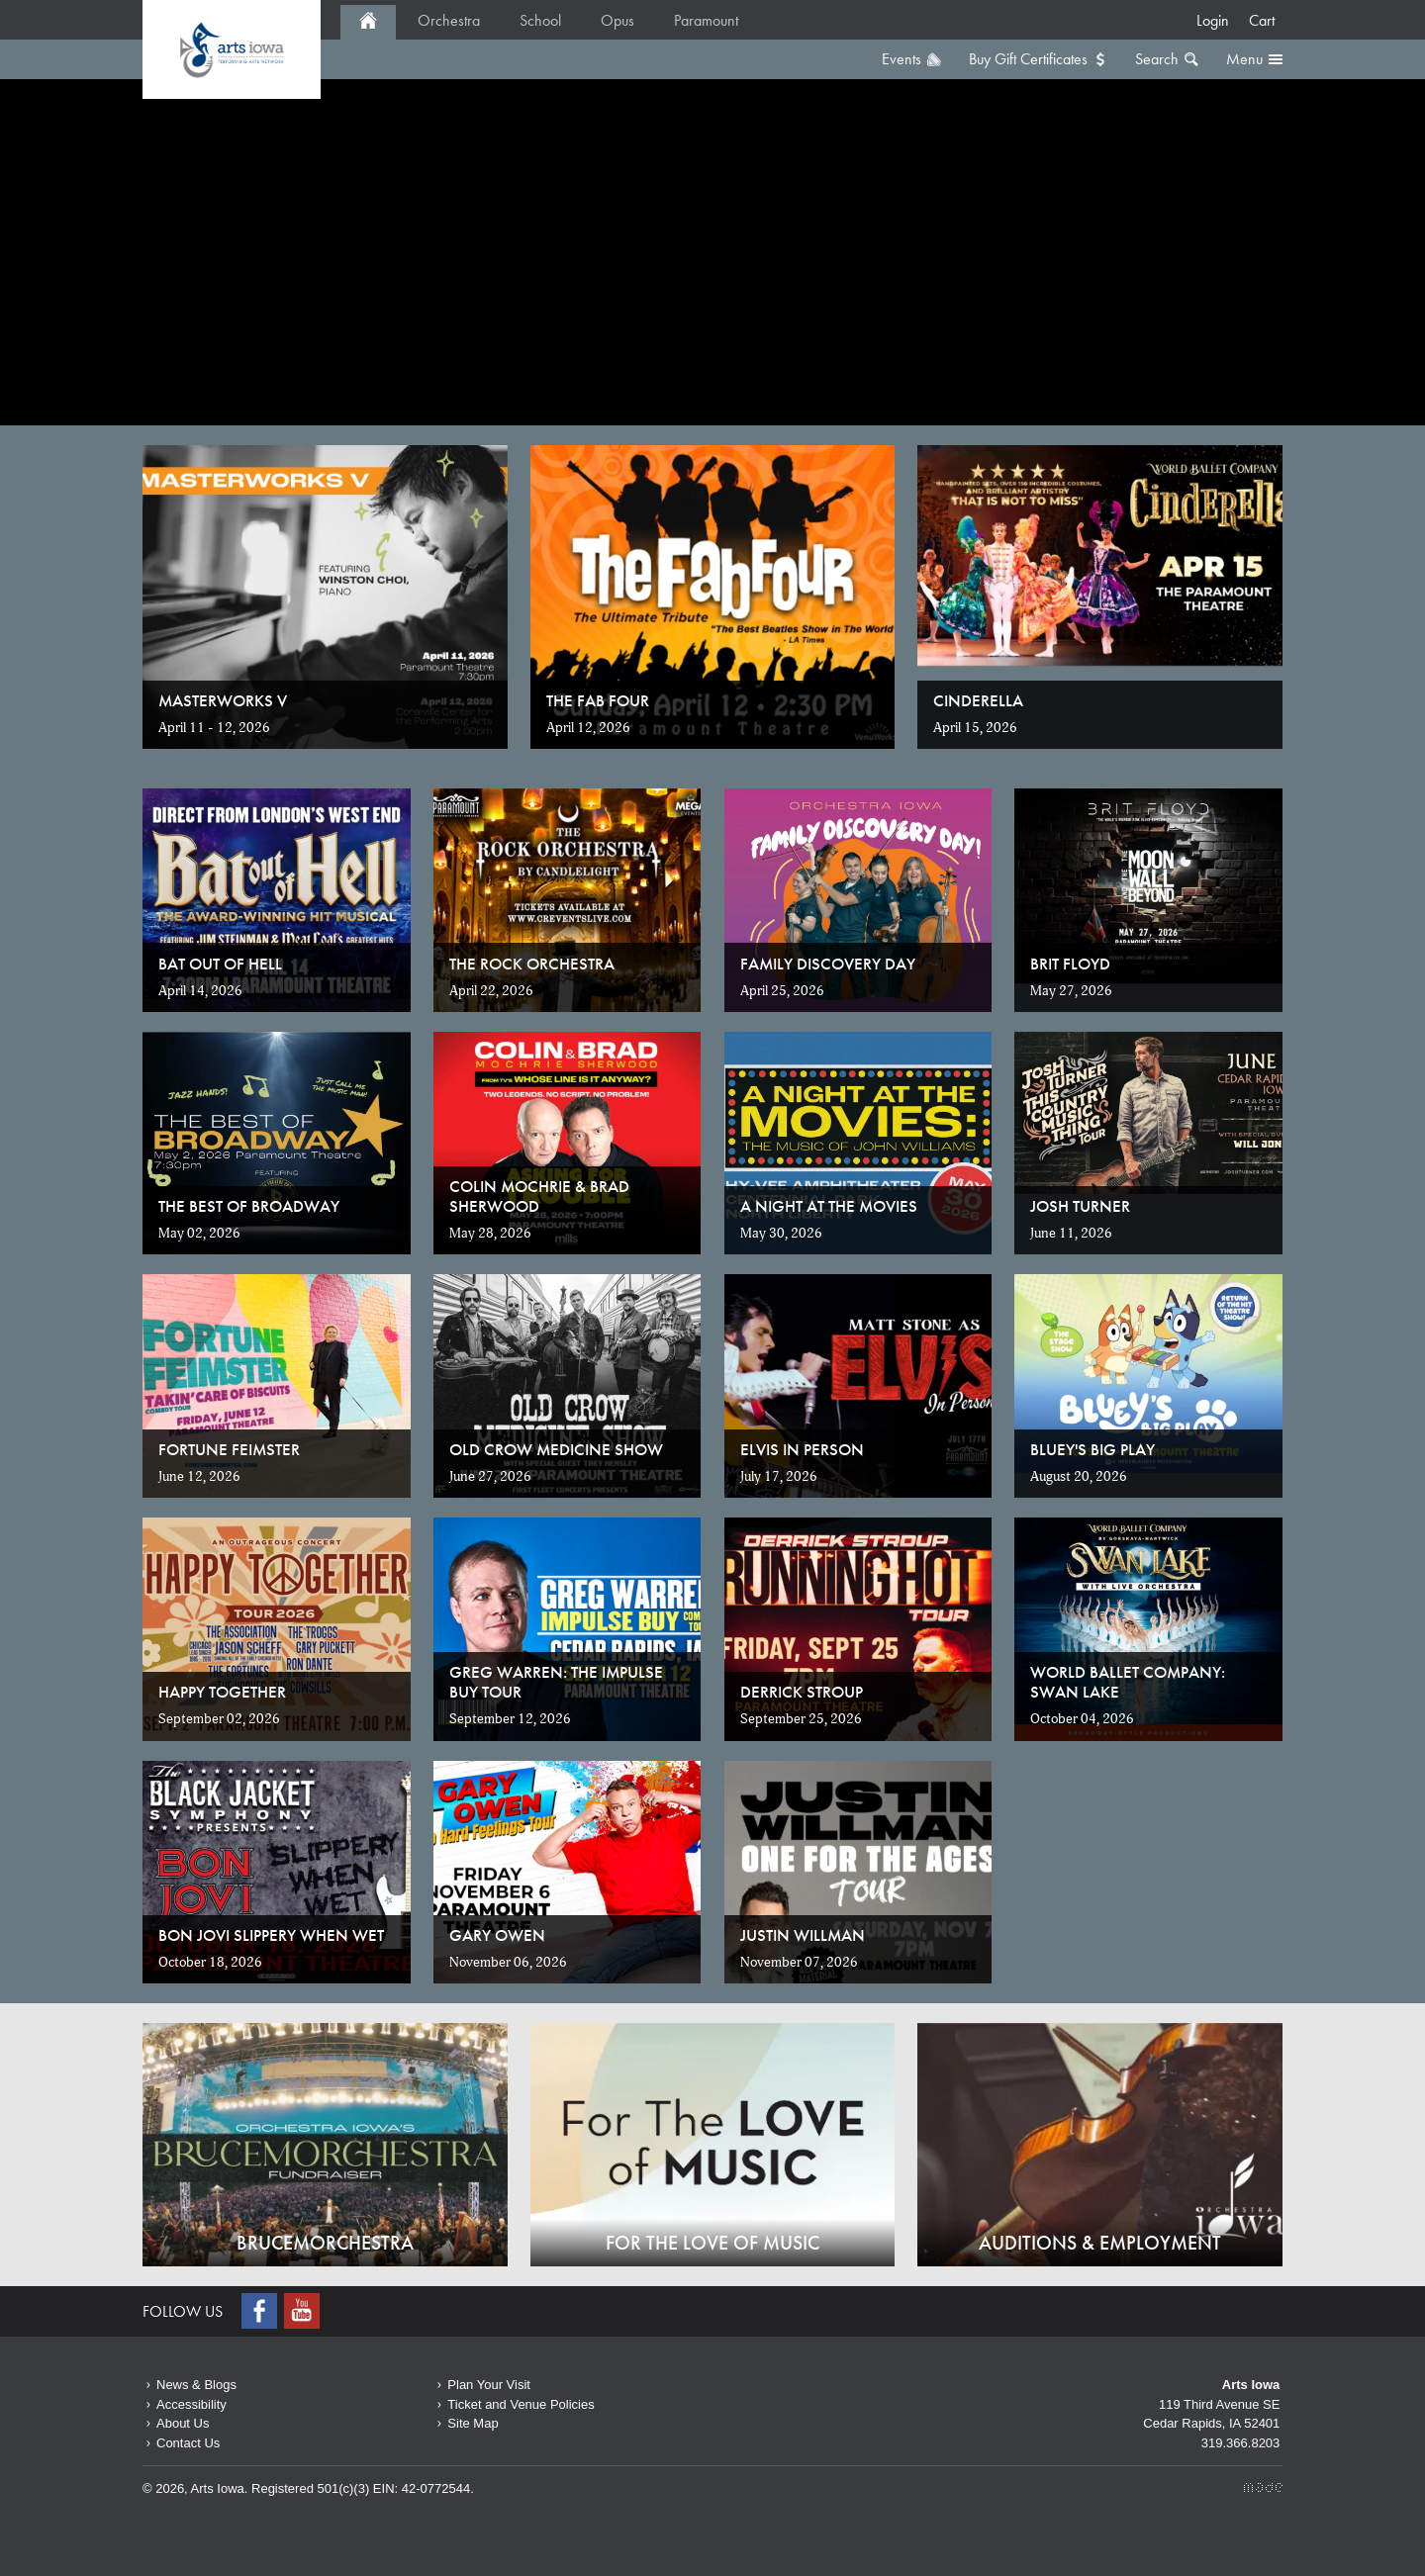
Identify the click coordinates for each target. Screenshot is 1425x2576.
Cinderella (978, 700)
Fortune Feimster (229, 1449)
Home (231, 49)
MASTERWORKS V (222, 700)
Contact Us (188, 2443)
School (540, 20)
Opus (617, 20)
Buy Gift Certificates (1028, 58)
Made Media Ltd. (1263, 2487)
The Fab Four (597, 700)
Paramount (706, 20)
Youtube (304, 2311)
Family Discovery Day (827, 963)
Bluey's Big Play (1092, 1449)
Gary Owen (497, 1935)
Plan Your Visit (488, 2384)
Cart (1262, 20)
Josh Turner (1080, 1206)
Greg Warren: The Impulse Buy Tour (556, 1681)
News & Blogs (196, 2384)
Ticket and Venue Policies (520, 2404)
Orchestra (449, 20)
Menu (1244, 58)
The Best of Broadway (248, 1206)
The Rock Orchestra (532, 963)
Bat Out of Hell (220, 963)
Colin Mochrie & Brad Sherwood (539, 1196)
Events (901, 58)
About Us (182, 2423)
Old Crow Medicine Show (556, 1449)
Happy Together (222, 1691)
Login (1212, 20)
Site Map (472, 2423)
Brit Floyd (1070, 963)
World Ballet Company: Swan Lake (1127, 1681)
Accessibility (191, 2404)
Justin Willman (802, 1935)
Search (1157, 58)
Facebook (261, 2311)
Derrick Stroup (801, 1691)
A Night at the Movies (828, 1206)
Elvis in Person (802, 1449)
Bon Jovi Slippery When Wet (271, 1935)
